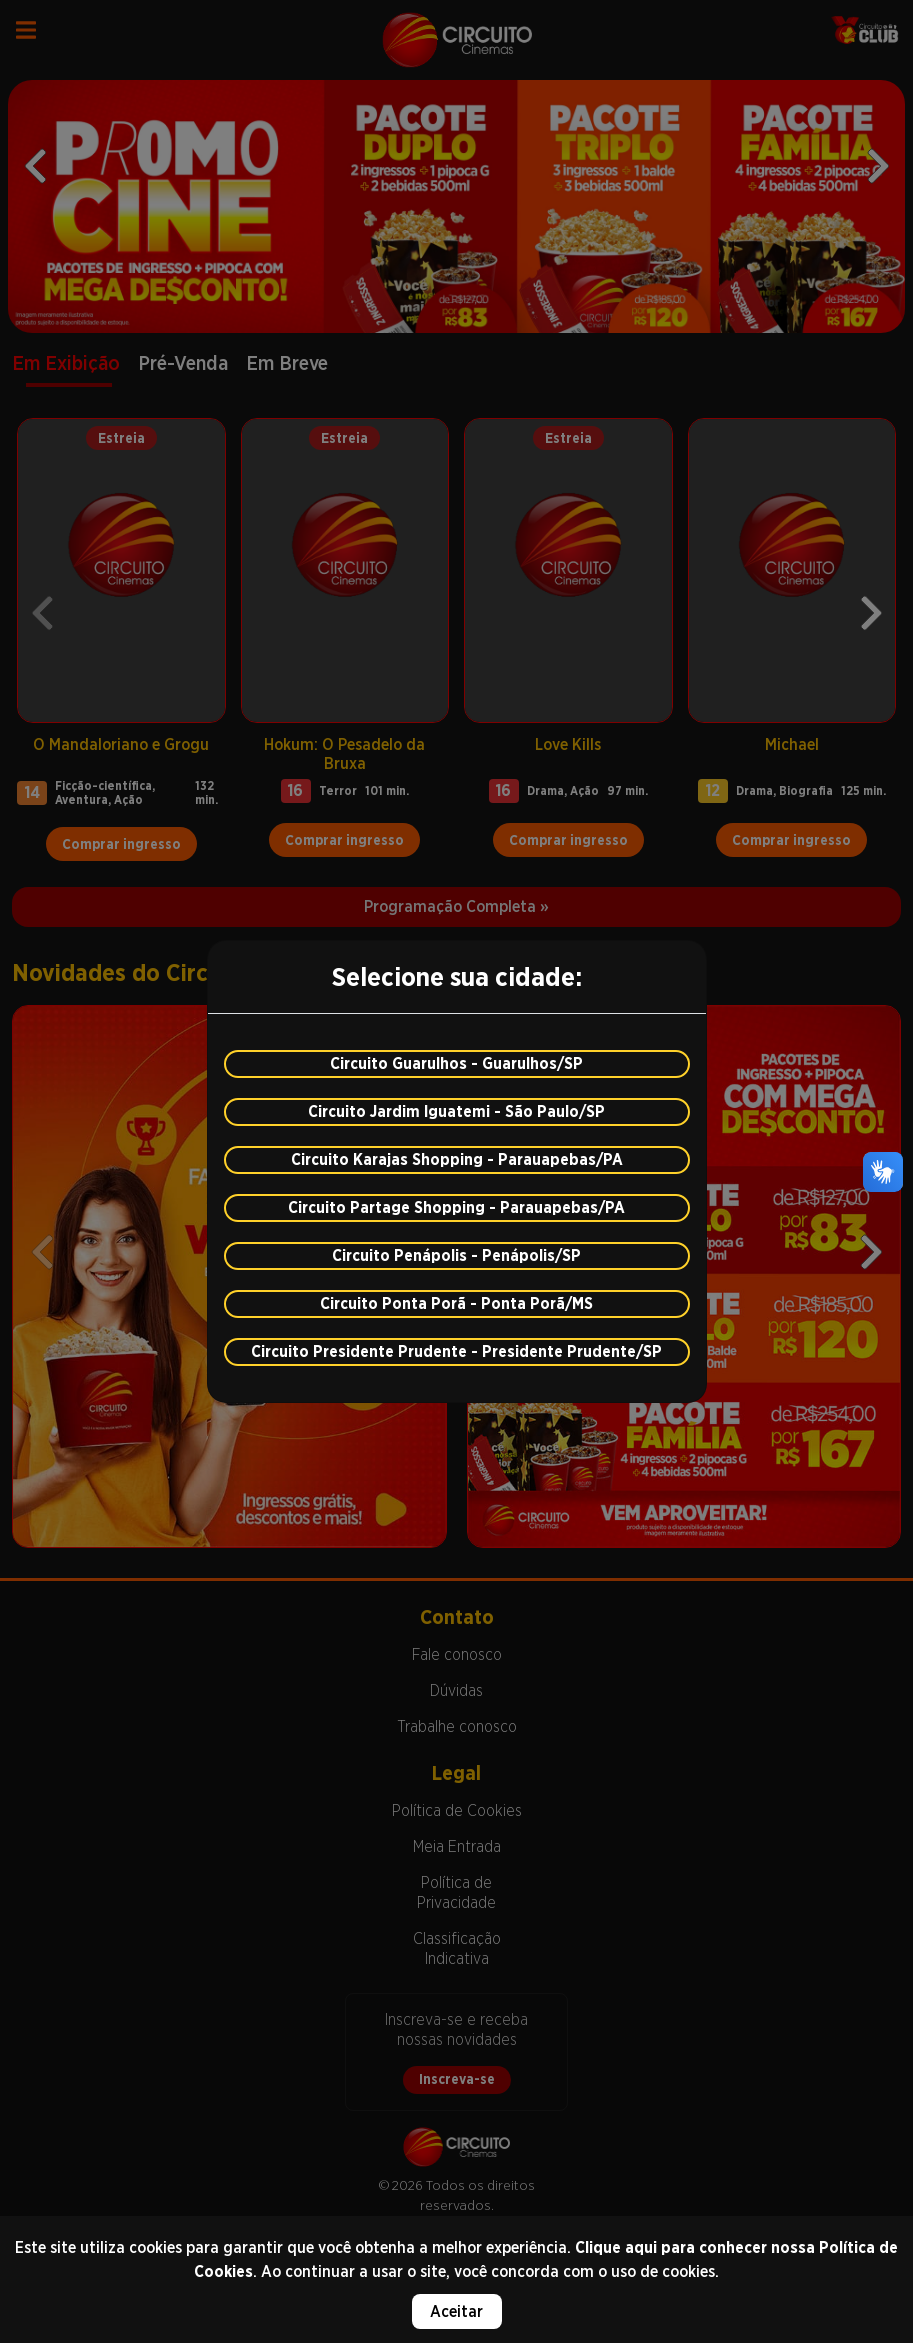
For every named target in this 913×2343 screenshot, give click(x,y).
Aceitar (456, 2311)
